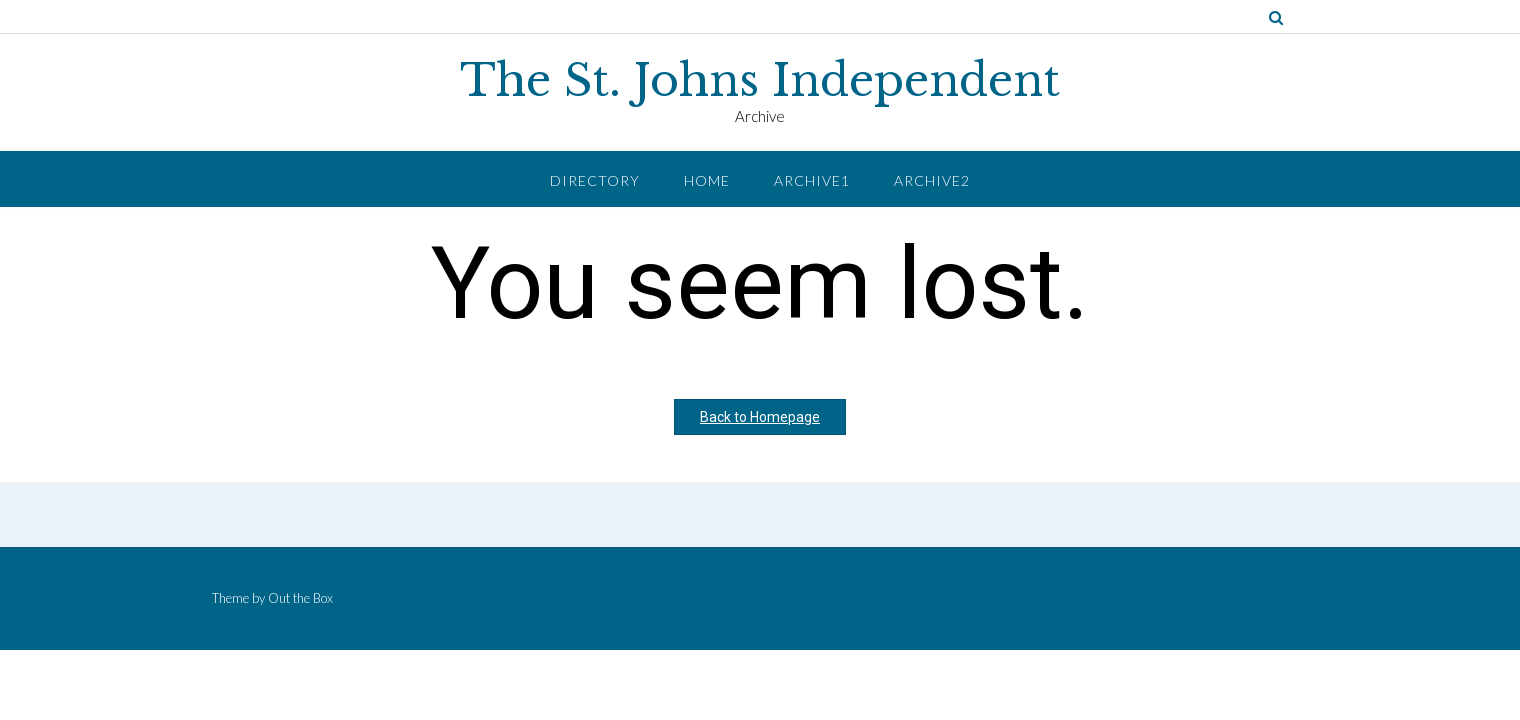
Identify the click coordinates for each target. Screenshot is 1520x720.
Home (707, 180)
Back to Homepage (760, 417)
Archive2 (932, 180)
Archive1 (812, 180)
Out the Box (300, 598)
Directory (595, 180)
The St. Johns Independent (760, 81)
